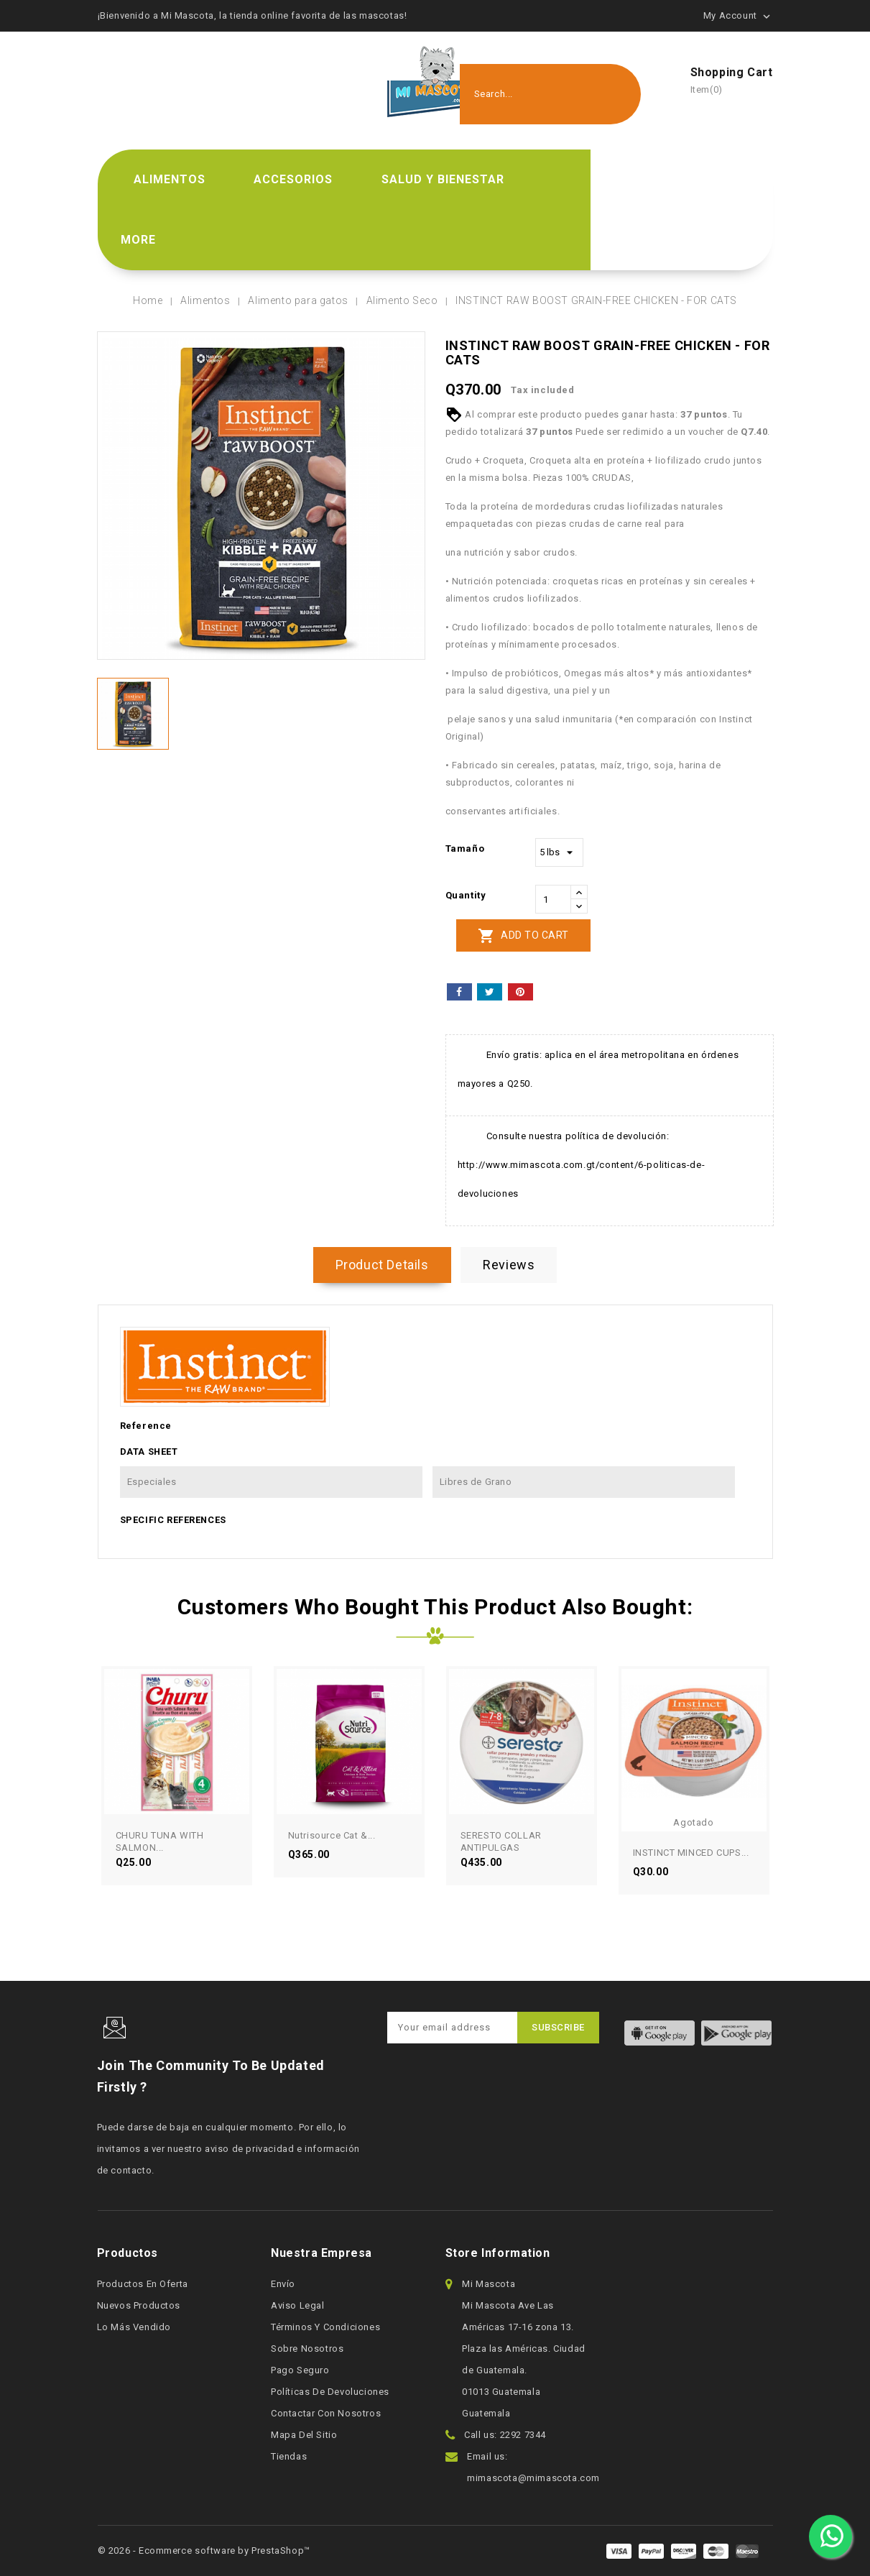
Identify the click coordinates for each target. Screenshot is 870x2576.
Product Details (382, 1264)
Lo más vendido (134, 2327)
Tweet (489, 991)
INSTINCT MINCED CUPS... (691, 1852)
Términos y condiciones (325, 2327)
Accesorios (293, 179)
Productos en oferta (142, 2283)
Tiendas (289, 2456)
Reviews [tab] (509, 1264)
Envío (283, 2283)
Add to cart (523, 935)
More (138, 240)
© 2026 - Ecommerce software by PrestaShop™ (204, 2550)
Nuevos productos (139, 2305)
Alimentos (169, 179)
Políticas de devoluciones (330, 2391)
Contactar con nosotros (326, 2413)
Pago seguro (300, 2370)
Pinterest (520, 991)
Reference (146, 1425)
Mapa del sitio (304, 2434)
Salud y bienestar (442, 179)
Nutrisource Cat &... (332, 1835)
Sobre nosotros (307, 2348)
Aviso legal (298, 2305)
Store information (497, 2253)
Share (459, 991)
